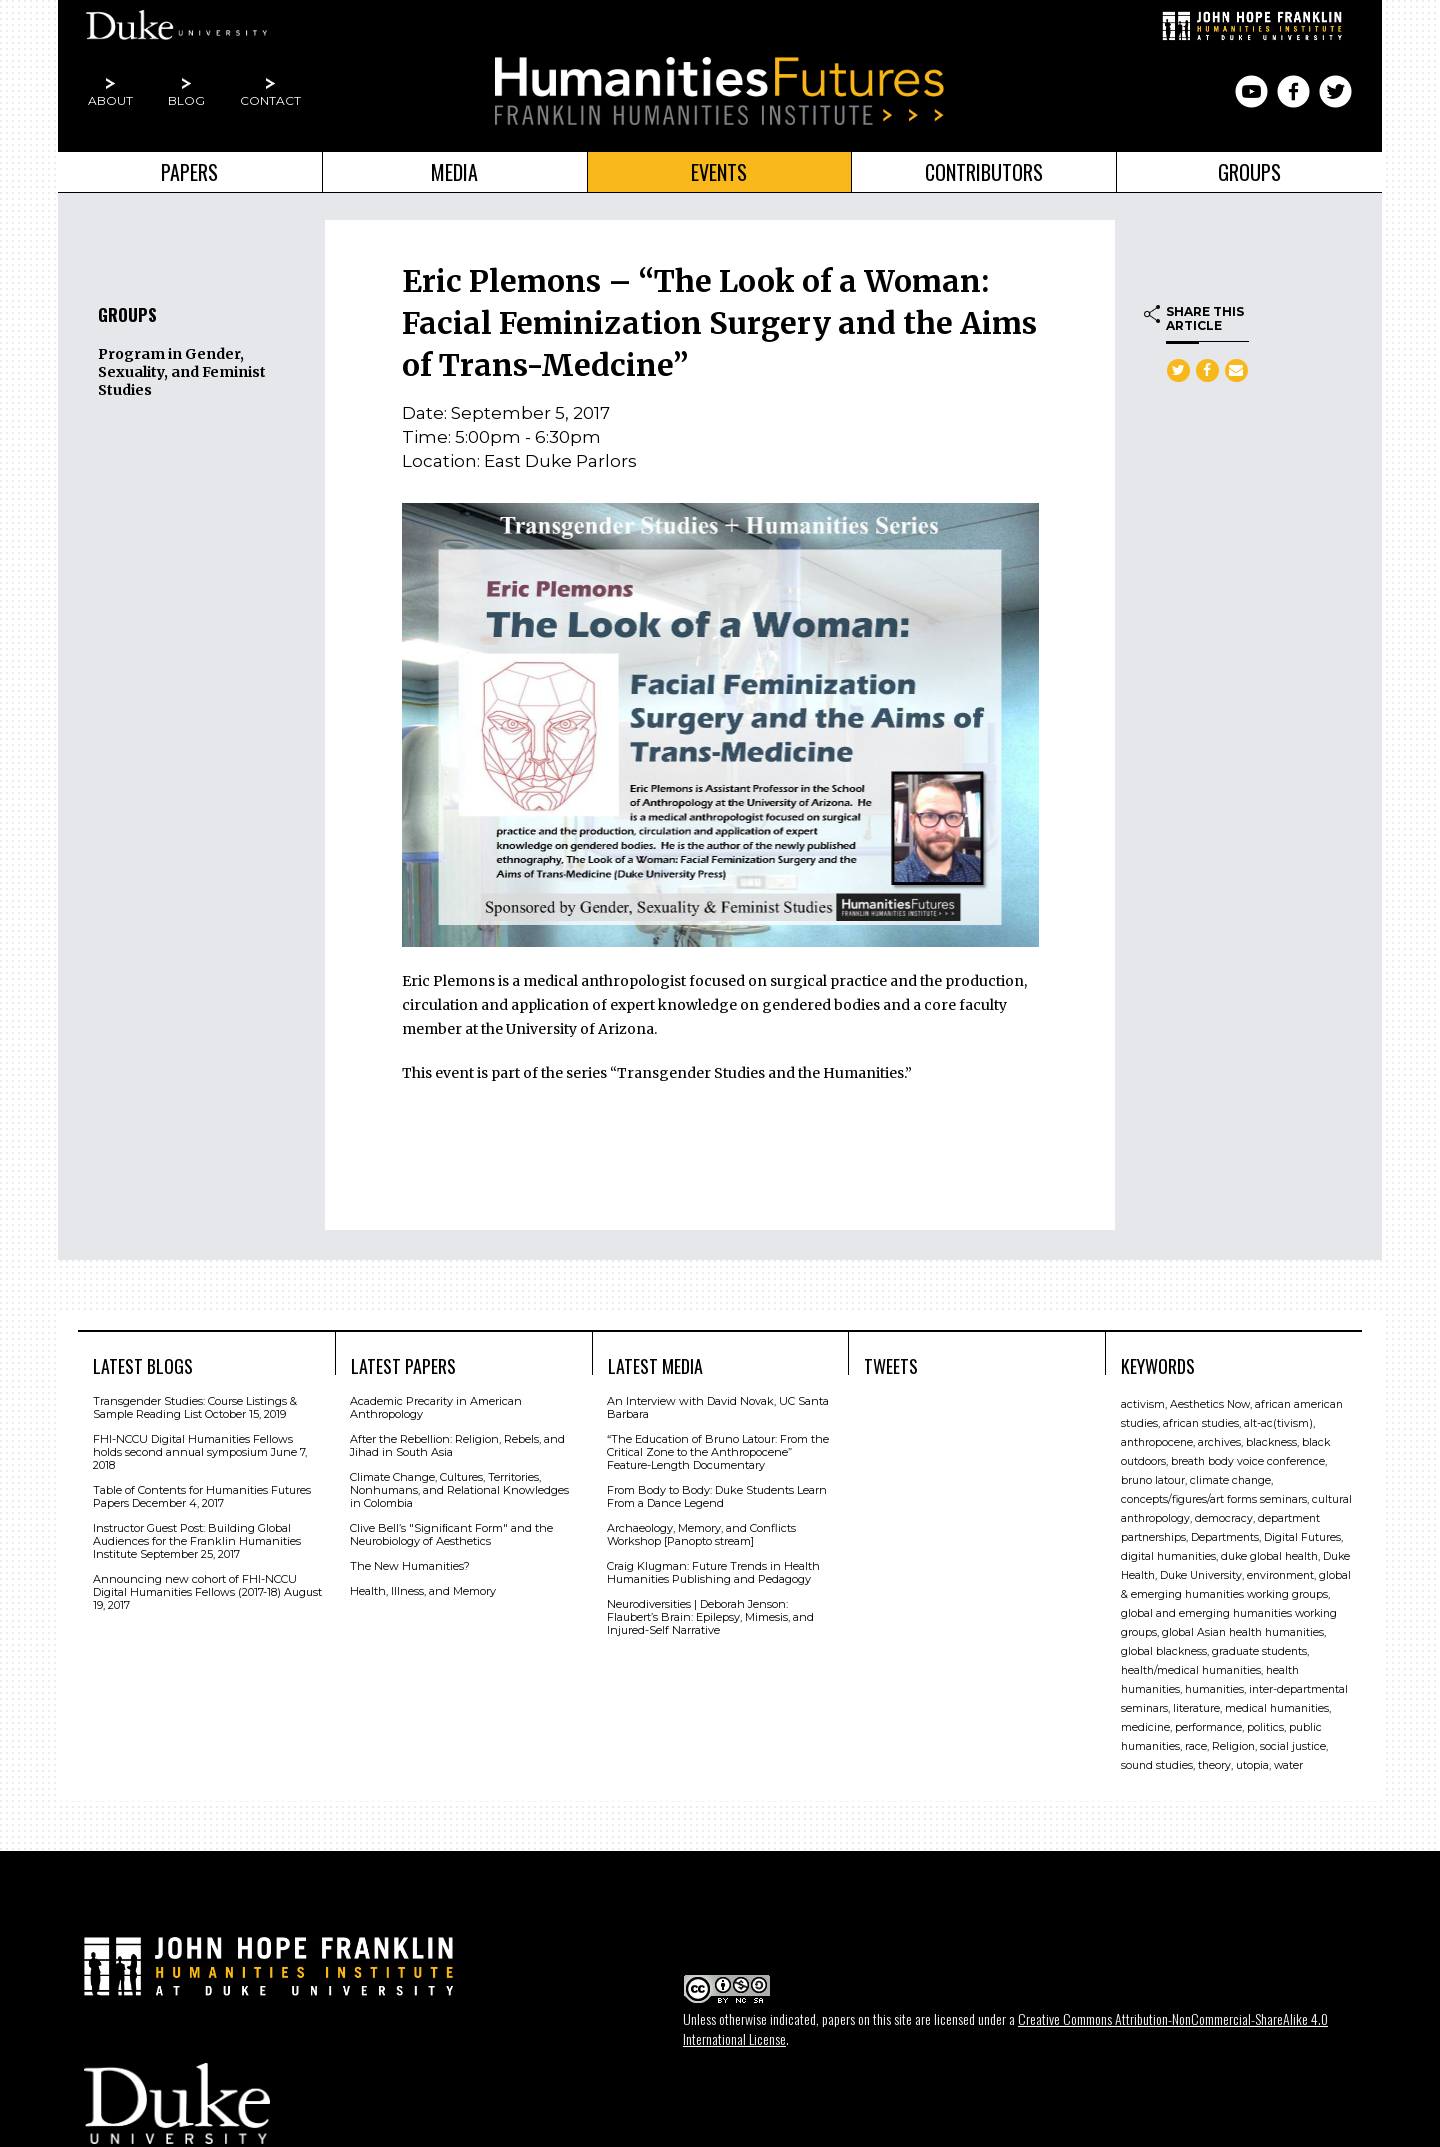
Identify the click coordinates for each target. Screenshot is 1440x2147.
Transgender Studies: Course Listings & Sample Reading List (195, 1402)
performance (1208, 1722)
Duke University (1201, 1570)
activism (1143, 1399)
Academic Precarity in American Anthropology (436, 1402)
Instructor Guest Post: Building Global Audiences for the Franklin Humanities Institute (197, 1536)
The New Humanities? (410, 1561)
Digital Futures (1302, 1532)
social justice (1293, 1741)
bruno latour (1153, 1475)
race (1196, 1741)
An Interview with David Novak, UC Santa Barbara (718, 1402)
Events (719, 172)
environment (1280, 1570)
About (110, 100)
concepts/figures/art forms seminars (1214, 1494)
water (1288, 1760)
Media (454, 172)
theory (1214, 1760)
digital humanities (1168, 1551)
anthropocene (1157, 1437)
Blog (186, 100)
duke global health (1269, 1551)
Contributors (984, 172)
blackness (1271, 1437)
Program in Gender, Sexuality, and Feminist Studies (182, 372)
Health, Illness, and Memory (423, 1586)
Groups (1249, 172)
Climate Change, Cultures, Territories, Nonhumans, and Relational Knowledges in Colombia (459, 1485)
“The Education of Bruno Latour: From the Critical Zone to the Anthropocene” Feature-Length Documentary (718, 1447)
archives (1219, 1437)
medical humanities (1277, 1703)
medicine (1145, 1722)
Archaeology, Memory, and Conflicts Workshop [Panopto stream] (701, 1529)
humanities (1214, 1684)
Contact (270, 100)
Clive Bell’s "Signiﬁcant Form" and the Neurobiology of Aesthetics (451, 1529)
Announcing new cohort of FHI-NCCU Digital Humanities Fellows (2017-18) (195, 1580)
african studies (1201, 1418)
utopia (1252, 1760)
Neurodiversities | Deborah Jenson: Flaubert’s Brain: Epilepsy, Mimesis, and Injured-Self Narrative (710, 1612)
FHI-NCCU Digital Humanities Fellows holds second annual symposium (193, 1440)
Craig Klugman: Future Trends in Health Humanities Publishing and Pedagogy (713, 1567)
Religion (1233, 1741)
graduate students (1259, 1646)
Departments (1225, 1532)
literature (1196, 1703)
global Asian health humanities (1243, 1627)
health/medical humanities (1191, 1665)
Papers (189, 172)
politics (1265, 1722)
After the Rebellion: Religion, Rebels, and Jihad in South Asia (457, 1440)
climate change (1230, 1475)
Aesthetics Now (1210, 1399)
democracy (1224, 1513)
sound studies (1157, 1760)
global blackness (1164, 1646)
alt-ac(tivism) (1278, 1418)
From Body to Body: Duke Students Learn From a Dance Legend (717, 1491)
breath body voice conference (1248, 1456)
